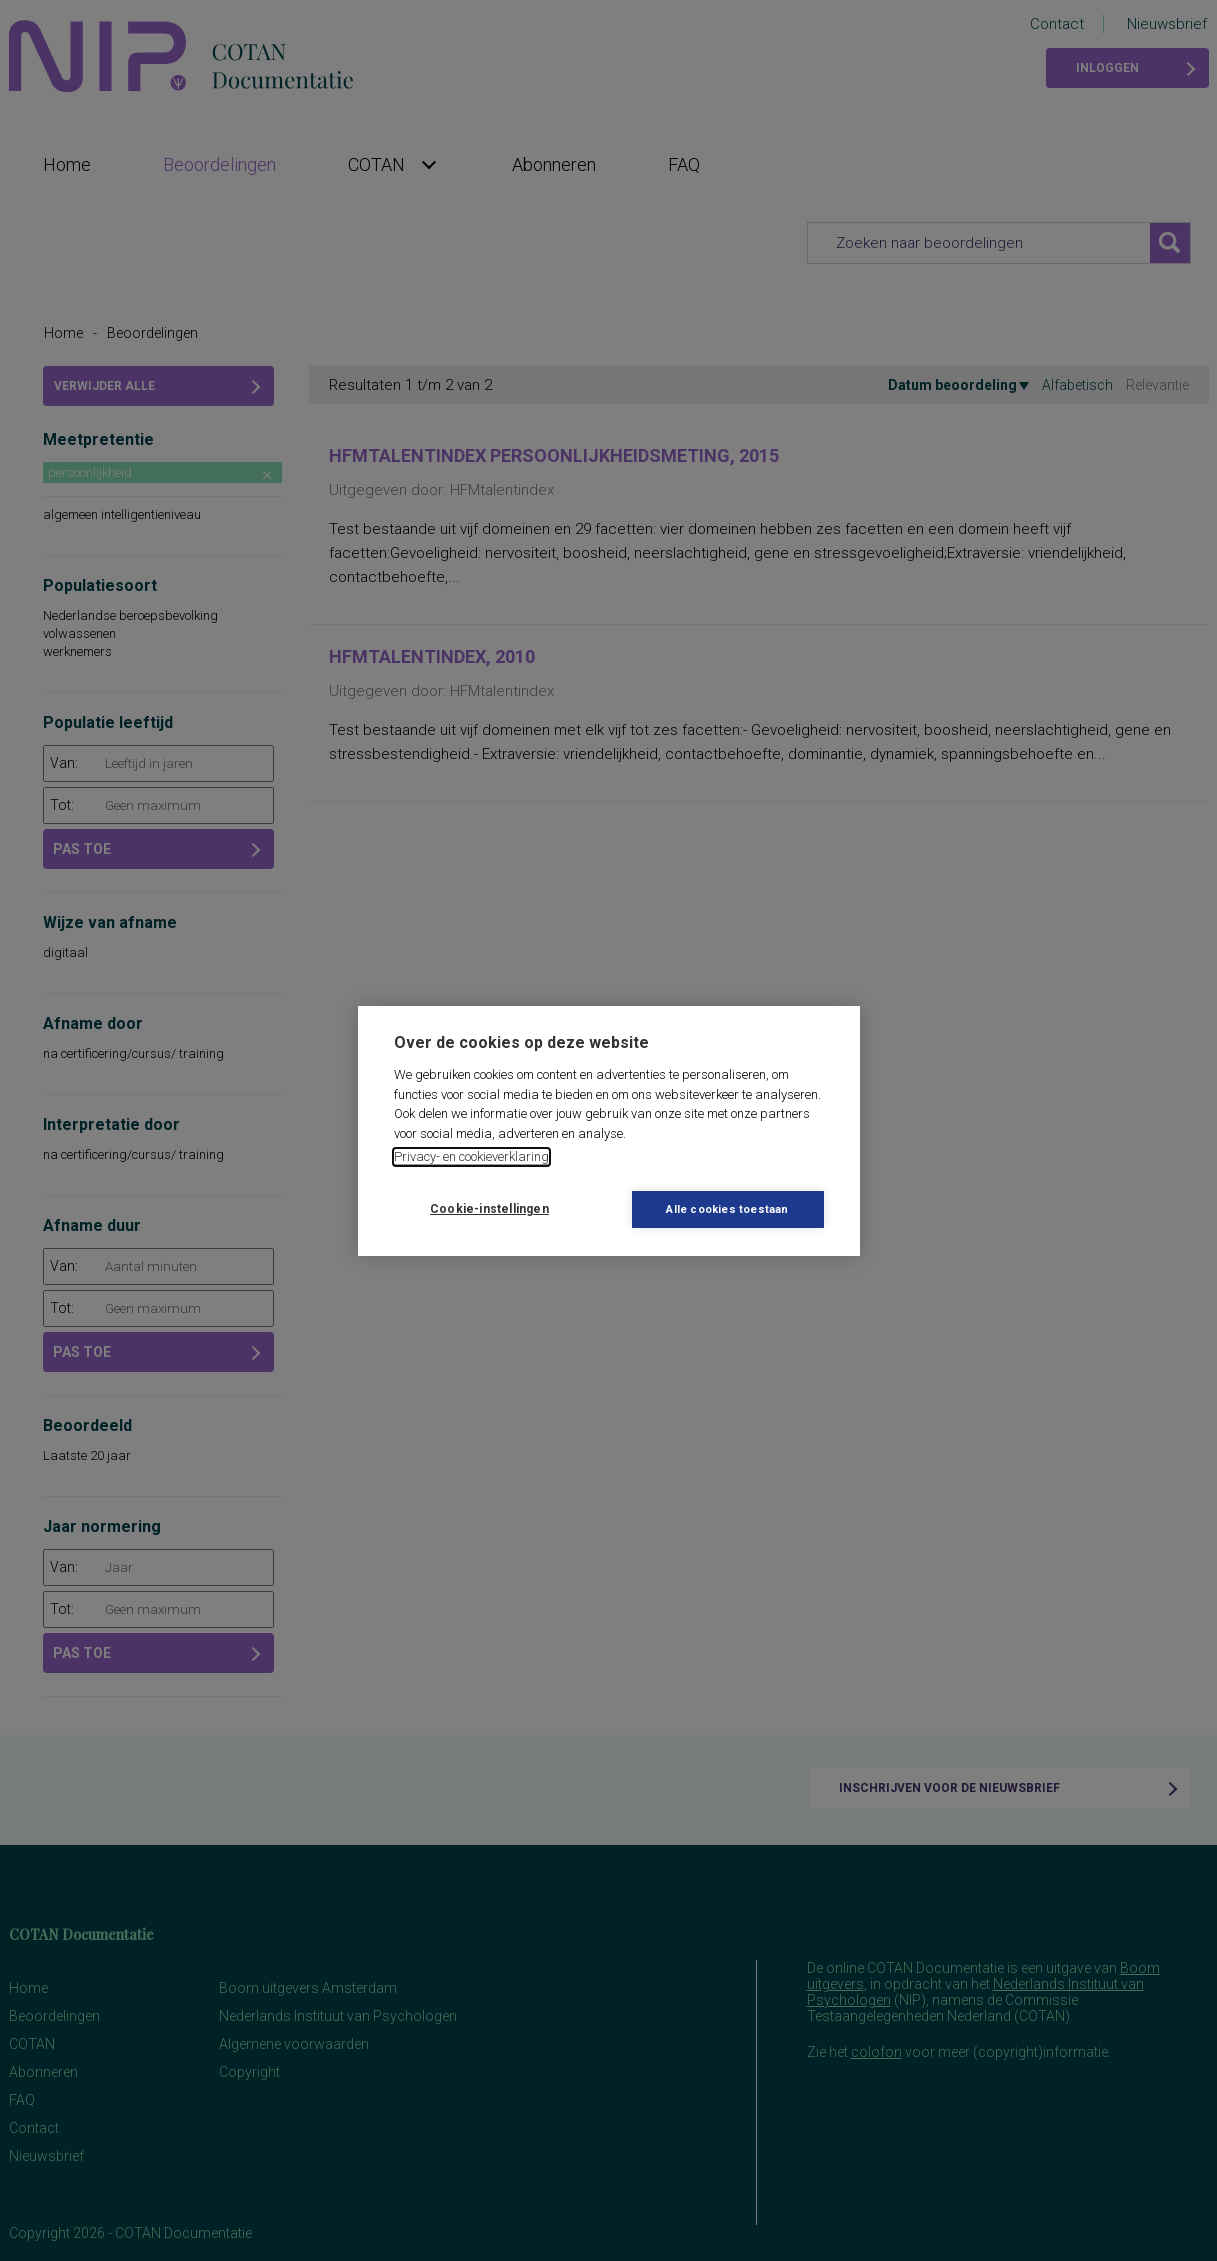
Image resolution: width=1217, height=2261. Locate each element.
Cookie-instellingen (489, 1209)
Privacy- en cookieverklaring (471, 1156)
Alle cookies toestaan (727, 1209)
